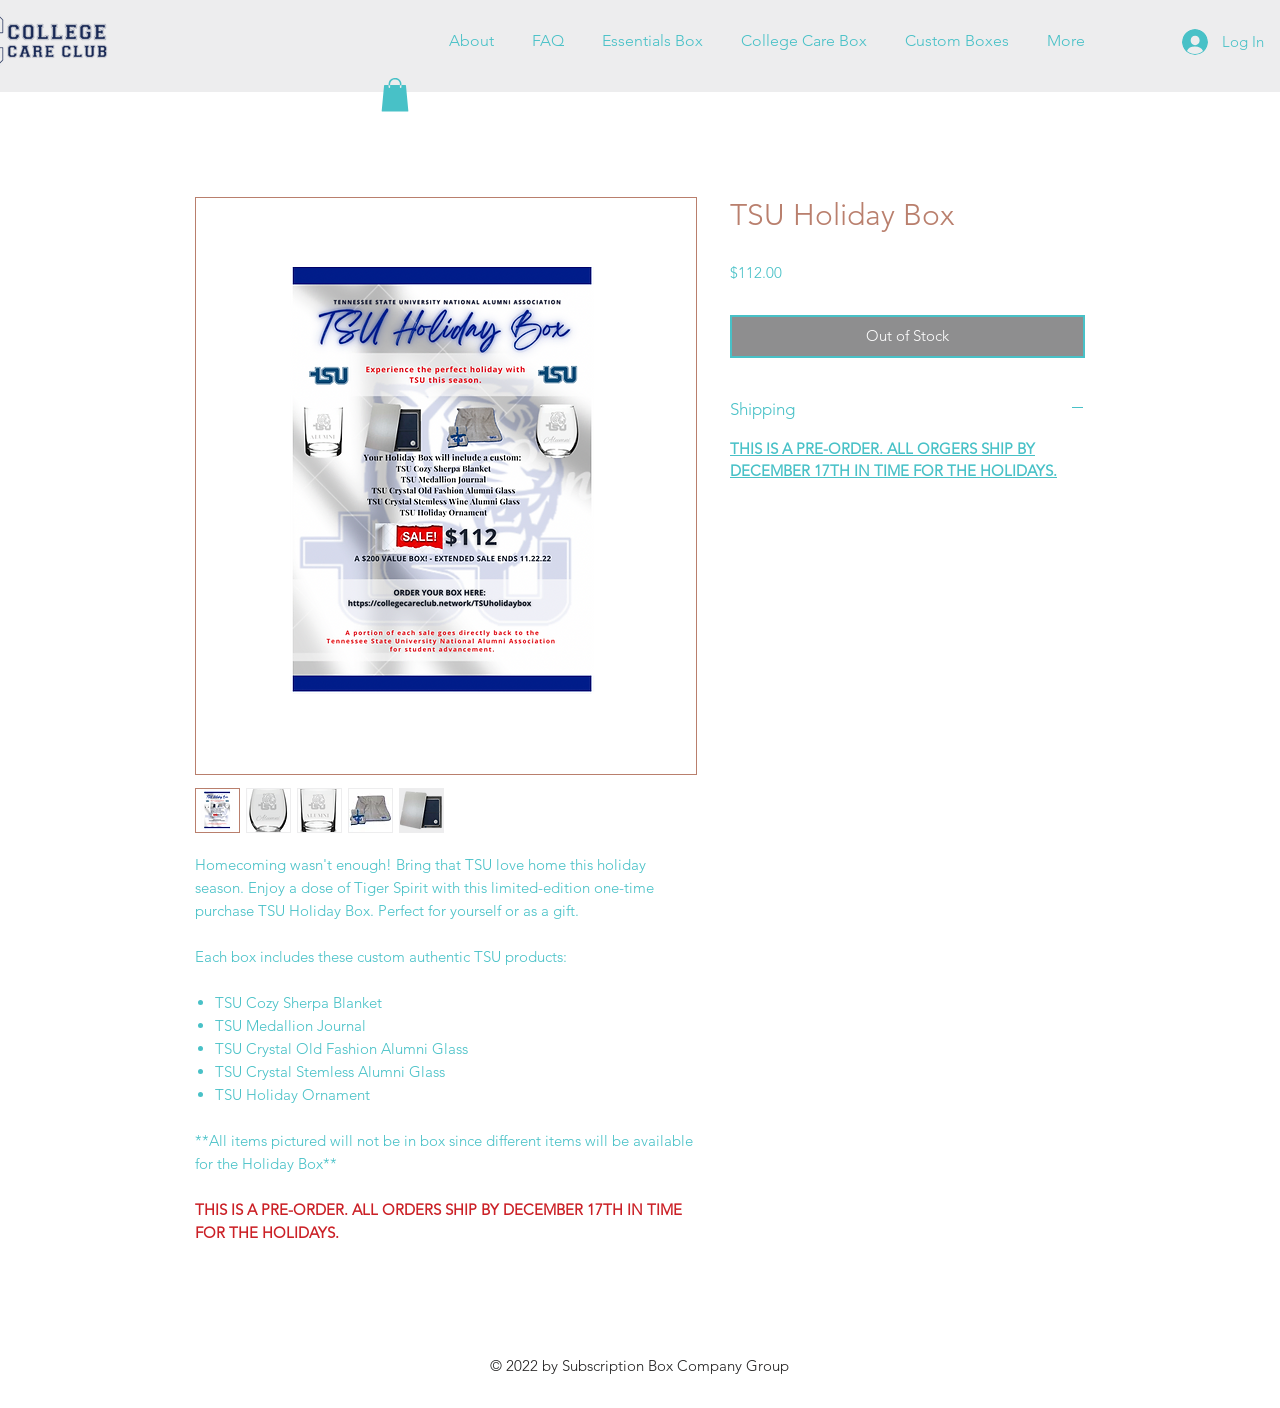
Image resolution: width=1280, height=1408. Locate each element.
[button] (395, 94)
